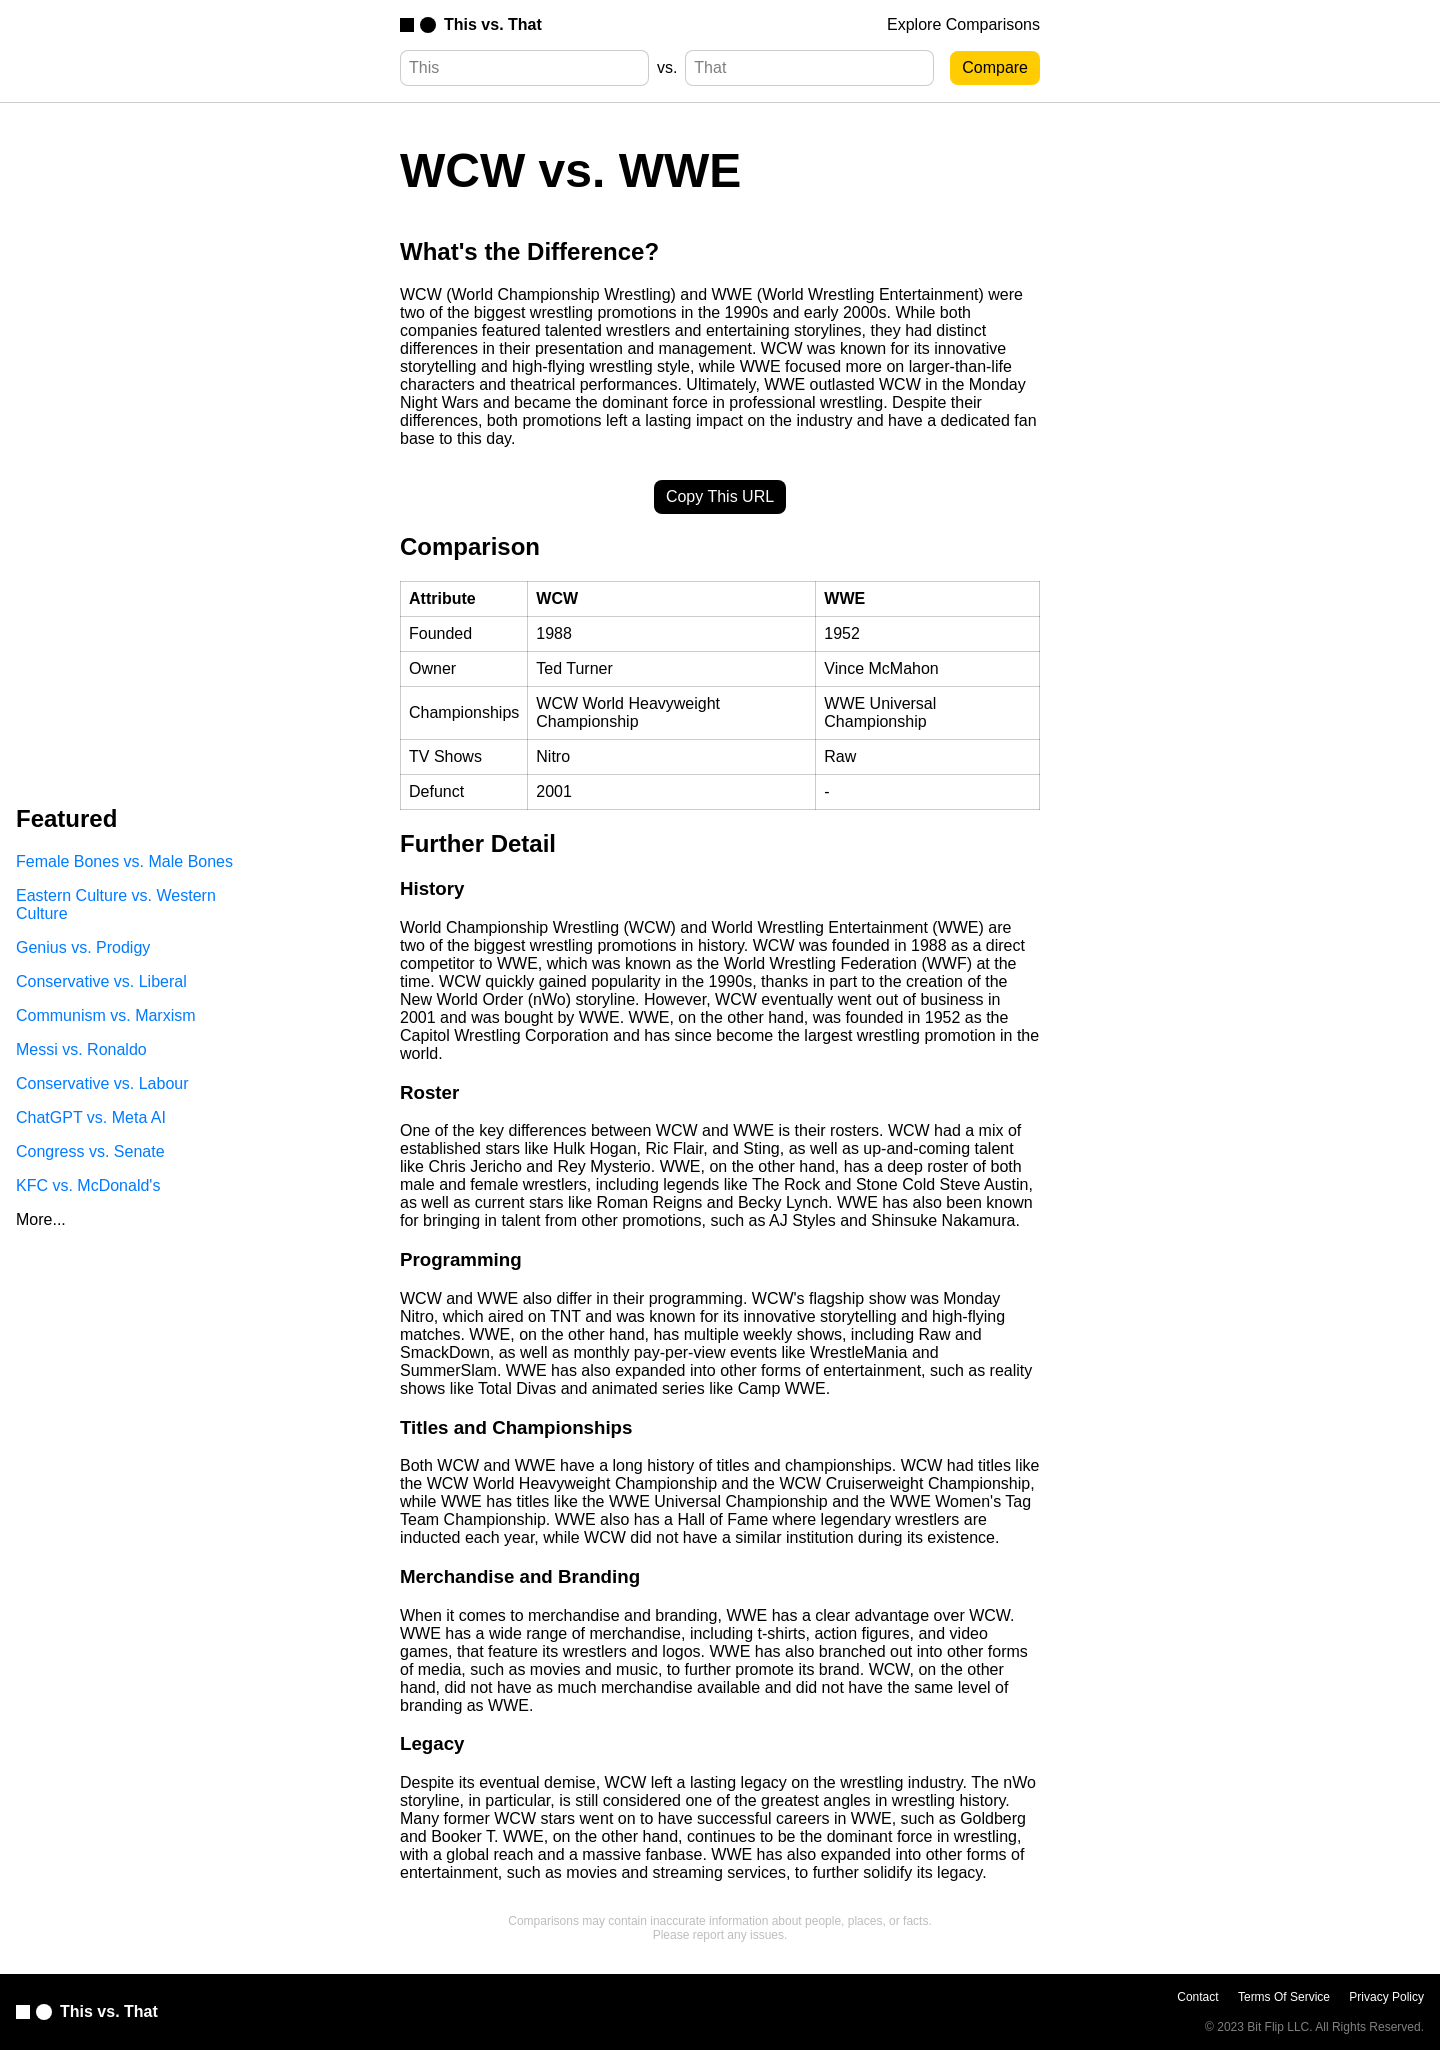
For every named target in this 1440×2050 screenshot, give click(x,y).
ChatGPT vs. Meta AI (91, 1117)
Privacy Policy (1386, 1997)
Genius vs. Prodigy (83, 947)
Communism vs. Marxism (106, 1015)
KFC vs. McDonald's (88, 1185)
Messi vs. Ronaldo (81, 1049)
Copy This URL (720, 496)
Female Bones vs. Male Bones (124, 861)
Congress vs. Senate (90, 1151)
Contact (1197, 1997)
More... (41, 1219)
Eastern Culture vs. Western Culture (116, 904)
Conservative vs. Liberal (101, 981)
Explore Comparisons (963, 24)
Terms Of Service (1284, 1997)
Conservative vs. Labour (102, 1083)
